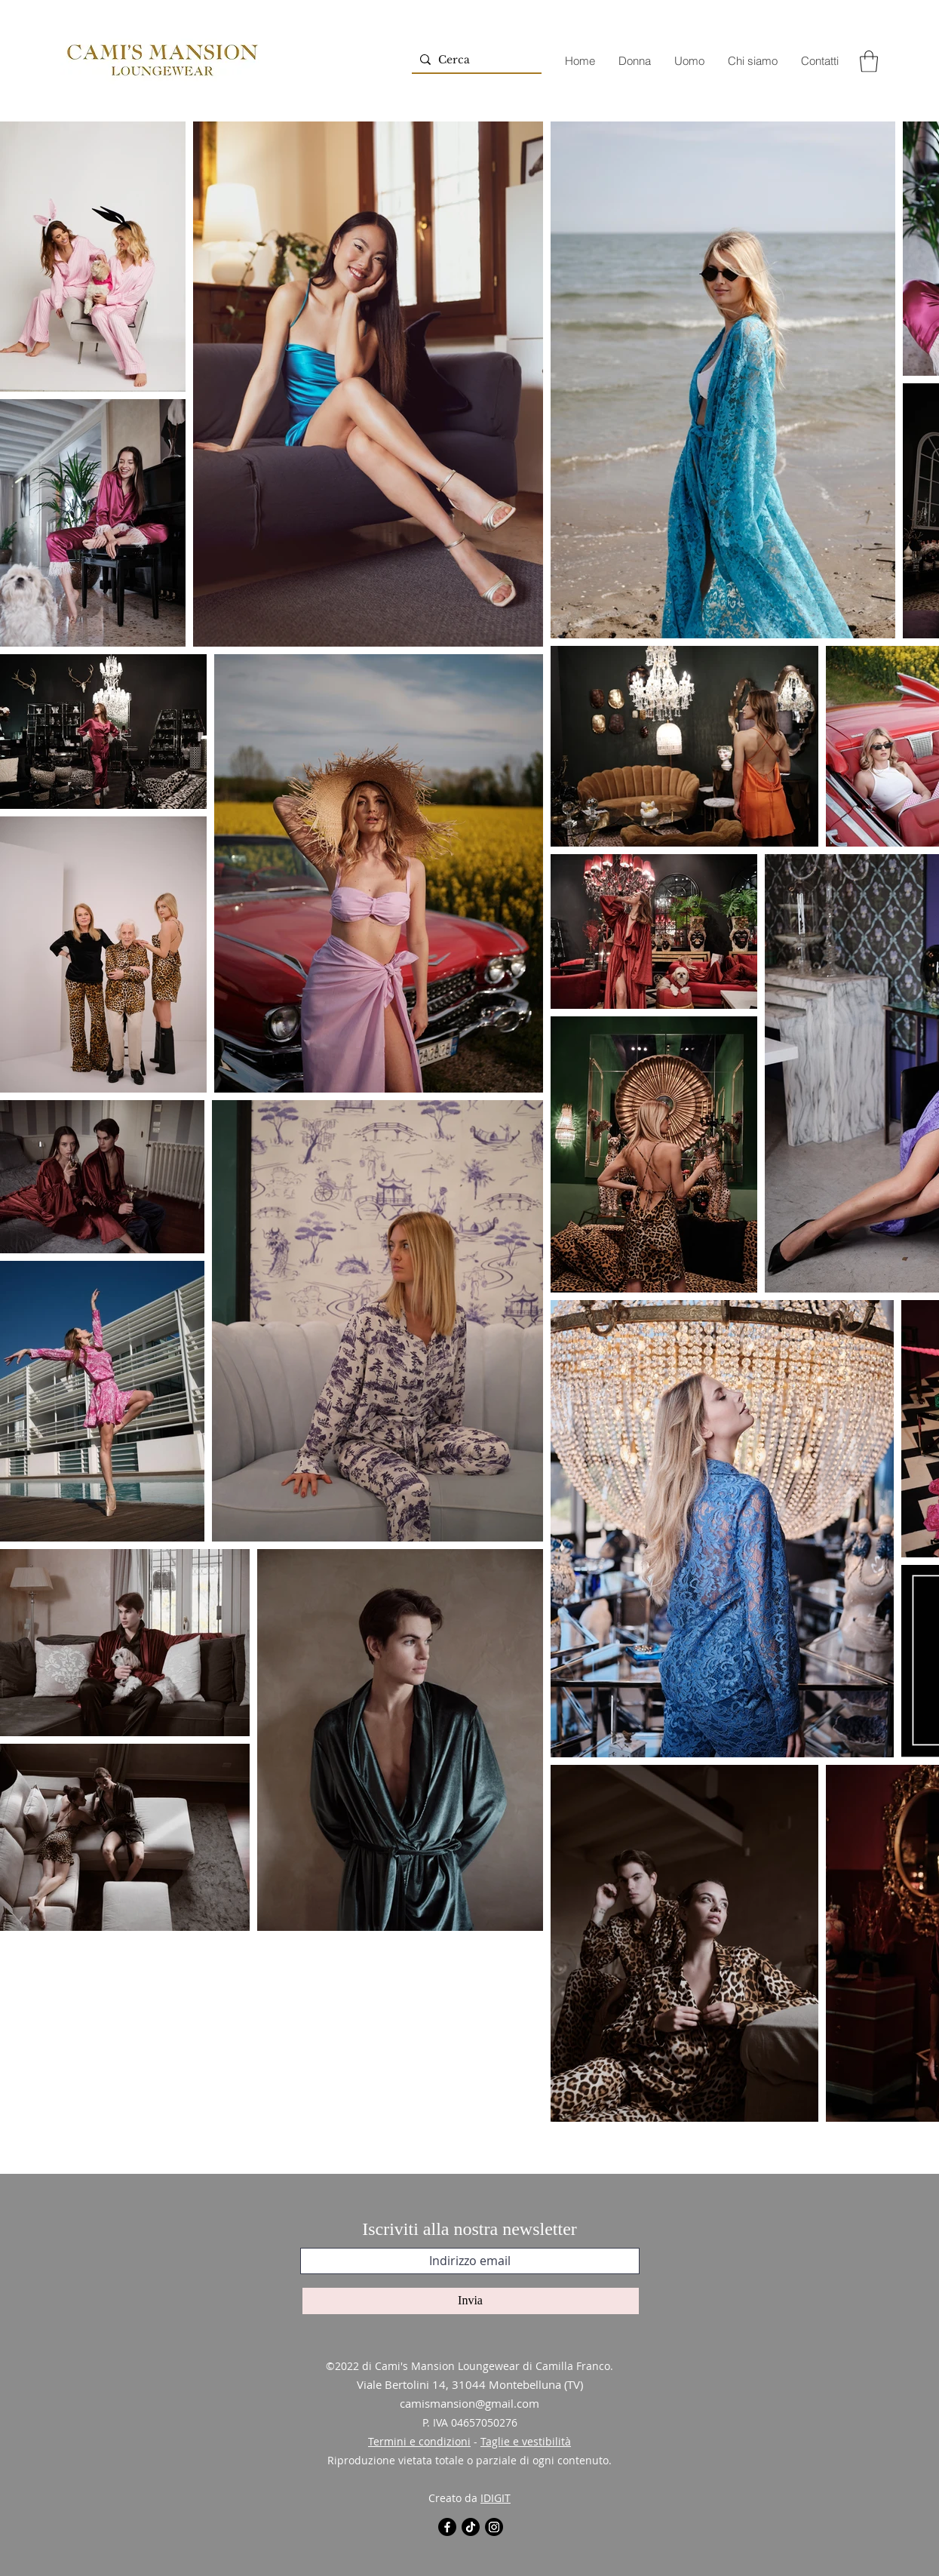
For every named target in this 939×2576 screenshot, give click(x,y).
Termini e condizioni (419, 2441)
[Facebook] (447, 2527)
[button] (869, 61)
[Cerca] (474, 60)
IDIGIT (495, 2498)
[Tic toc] (471, 2527)
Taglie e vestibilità (525, 2441)
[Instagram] (494, 2527)
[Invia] (470, 2301)
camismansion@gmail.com (469, 2403)
